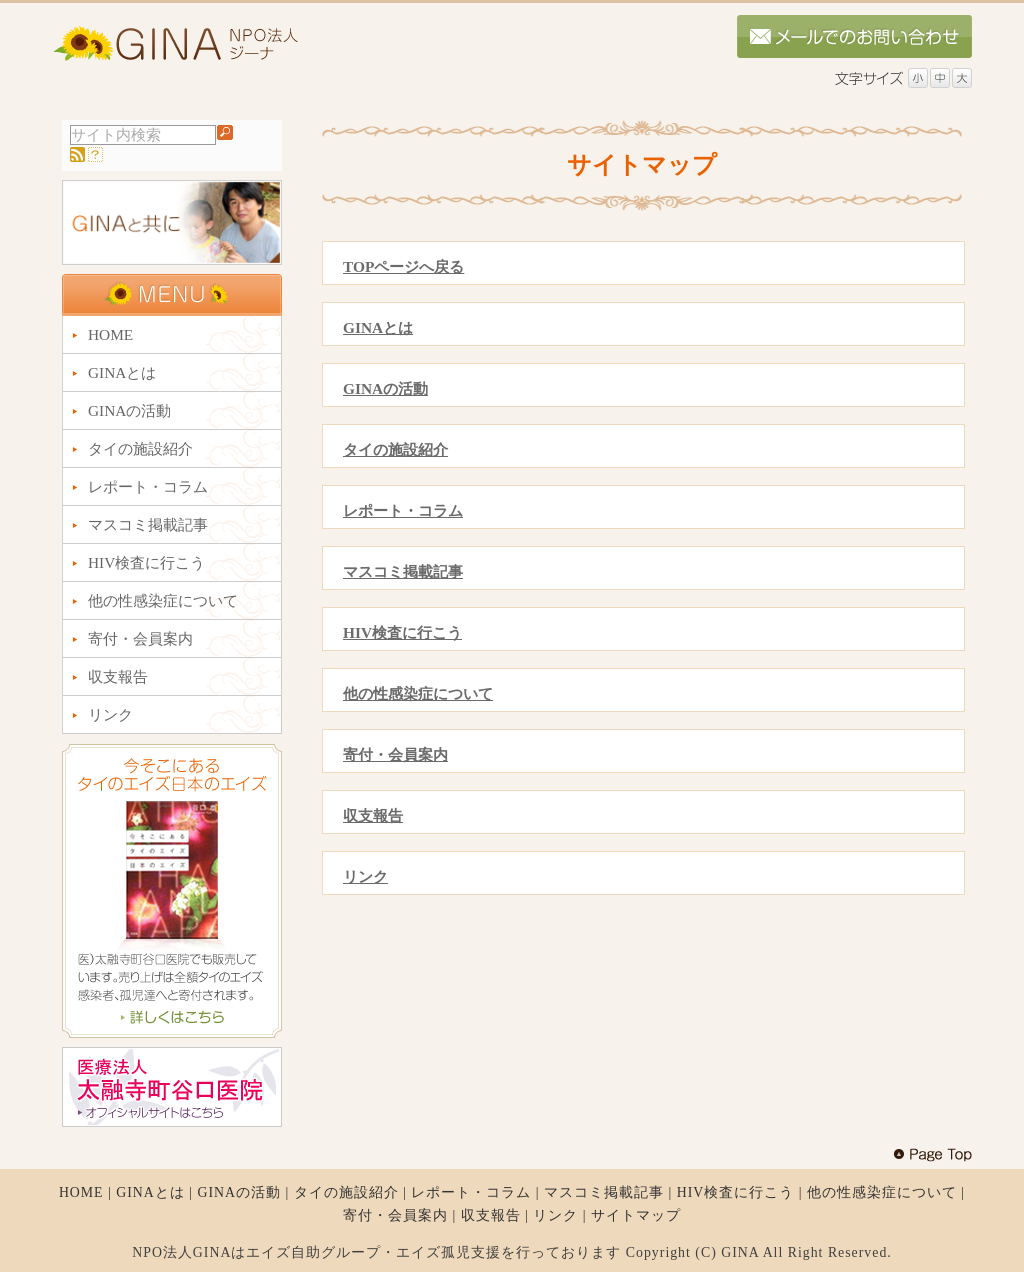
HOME (81, 1192)
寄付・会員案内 (395, 754)
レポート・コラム (403, 510)
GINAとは (378, 327)
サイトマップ (636, 1215)
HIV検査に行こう (402, 632)
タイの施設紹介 (395, 449)
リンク (365, 876)
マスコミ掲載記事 (403, 571)
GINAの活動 (385, 388)
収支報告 (373, 815)
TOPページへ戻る (403, 266)
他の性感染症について (418, 693)
